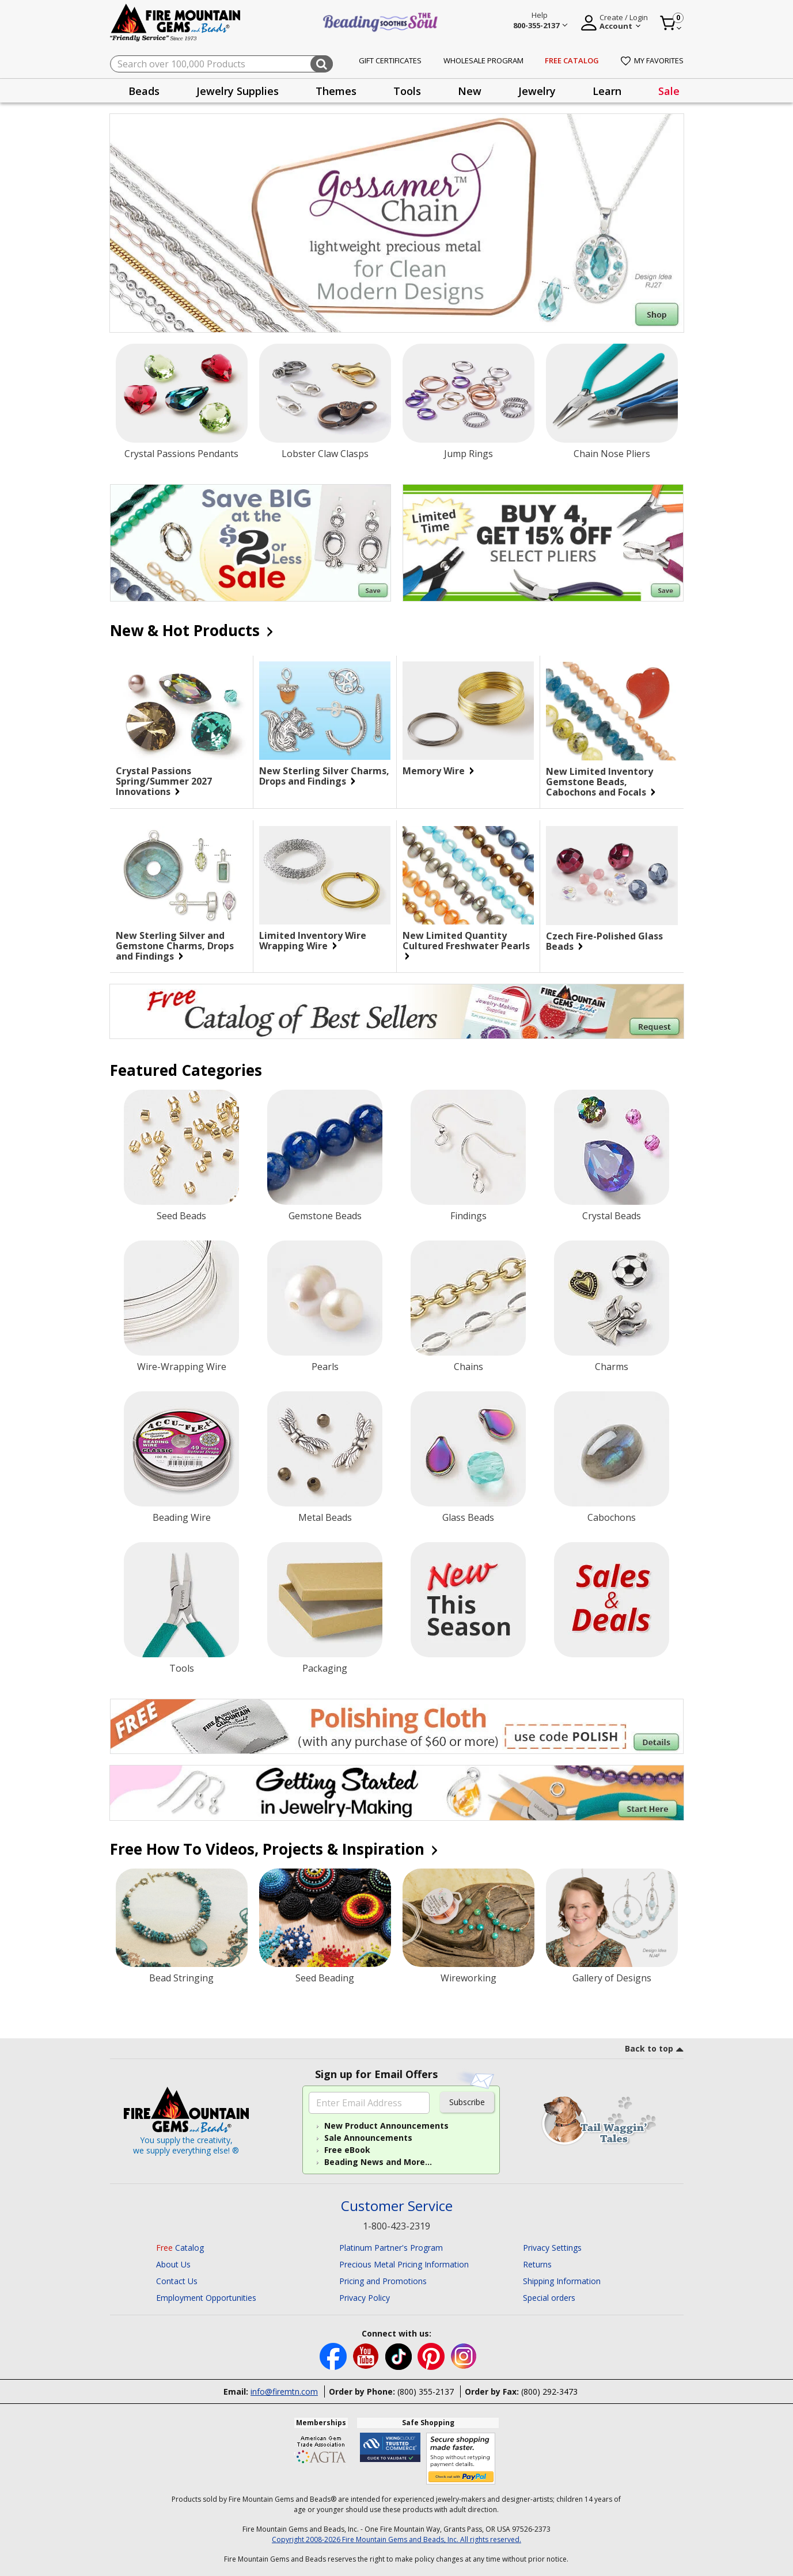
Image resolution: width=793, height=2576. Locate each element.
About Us (173, 2264)
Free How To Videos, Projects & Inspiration (273, 1849)
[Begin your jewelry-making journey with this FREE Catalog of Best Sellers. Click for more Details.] (397, 1011)
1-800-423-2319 (396, 2226)
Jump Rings (468, 453)
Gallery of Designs (611, 1978)
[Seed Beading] (325, 1918)
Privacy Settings (552, 2247)
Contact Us (177, 2281)
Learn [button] (607, 91)
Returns (537, 2264)
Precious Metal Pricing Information (404, 2264)
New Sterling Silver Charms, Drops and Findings (324, 776)
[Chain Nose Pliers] (612, 393)
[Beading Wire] (181, 1448)
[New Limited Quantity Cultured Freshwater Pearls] (468, 875)
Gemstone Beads (325, 1216)
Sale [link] (669, 91)
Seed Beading (324, 1978)
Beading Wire (182, 1517)
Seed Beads (181, 1216)
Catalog (180, 2247)
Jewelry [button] (537, 91)
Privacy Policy (364, 2297)
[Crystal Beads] (611, 1147)
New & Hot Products (190, 630)
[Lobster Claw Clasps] (325, 393)
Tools (181, 1668)
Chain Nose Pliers (612, 453)
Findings (468, 1216)
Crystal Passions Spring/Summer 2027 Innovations (164, 781)
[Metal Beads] (324, 1448)
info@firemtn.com (284, 2391)
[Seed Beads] (181, 1147)
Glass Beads (468, 1517)
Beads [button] (144, 91)
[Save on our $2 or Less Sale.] (250, 543)
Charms (611, 1366)
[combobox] (221, 64)
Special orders (549, 2297)
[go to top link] (654, 2050)
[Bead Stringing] (182, 1918)
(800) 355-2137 (425, 2391)
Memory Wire (438, 771)
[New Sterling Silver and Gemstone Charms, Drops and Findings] (181, 875)
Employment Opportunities (206, 2297)
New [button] (469, 91)
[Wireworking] (468, 1918)
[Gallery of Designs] (612, 1918)
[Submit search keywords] (321, 64)
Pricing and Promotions (383, 2281)
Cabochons (611, 1517)
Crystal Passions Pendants (181, 453)
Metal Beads (325, 1517)
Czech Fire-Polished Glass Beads (604, 941)
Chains (468, 1366)
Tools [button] (407, 91)
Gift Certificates (390, 60)
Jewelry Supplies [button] (237, 91)
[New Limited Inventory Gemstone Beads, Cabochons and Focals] (612, 710)
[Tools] (181, 1599)
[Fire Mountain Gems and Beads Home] (175, 21)
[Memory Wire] (468, 710)
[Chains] (468, 1298)
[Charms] (611, 1298)
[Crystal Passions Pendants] (182, 393)
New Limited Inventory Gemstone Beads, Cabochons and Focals (600, 781)
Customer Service (397, 2206)
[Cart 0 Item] (671, 23)
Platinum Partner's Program (391, 2247)
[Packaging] (324, 1599)
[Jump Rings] (468, 393)
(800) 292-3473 (549, 2391)
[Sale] (611, 1599)
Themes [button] (336, 91)
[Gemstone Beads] (324, 1147)
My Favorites (652, 60)
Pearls (325, 1366)
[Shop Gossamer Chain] (397, 223)
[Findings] (468, 1147)
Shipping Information (562, 2281)
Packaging (324, 1668)
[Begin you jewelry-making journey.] (397, 1792)
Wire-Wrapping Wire (181, 1366)
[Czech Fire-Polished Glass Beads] (612, 875)
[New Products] (468, 1599)
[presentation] (144, 90)
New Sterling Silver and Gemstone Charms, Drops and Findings (175, 945)
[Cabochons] (611, 1448)
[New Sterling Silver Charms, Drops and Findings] (324, 710)
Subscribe (467, 2101)
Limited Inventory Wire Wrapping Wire (312, 940)
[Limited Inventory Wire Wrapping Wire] (324, 875)
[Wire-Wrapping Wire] (181, 1298)
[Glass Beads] (468, 1448)
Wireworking (468, 1978)
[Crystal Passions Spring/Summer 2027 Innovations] (181, 710)
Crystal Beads (611, 1216)
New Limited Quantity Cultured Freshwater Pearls (466, 945)
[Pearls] (324, 1298)
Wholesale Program (483, 60)
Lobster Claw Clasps (325, 453)
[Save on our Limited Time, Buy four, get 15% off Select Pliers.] (543, 543)
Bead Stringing (181, 1978)
